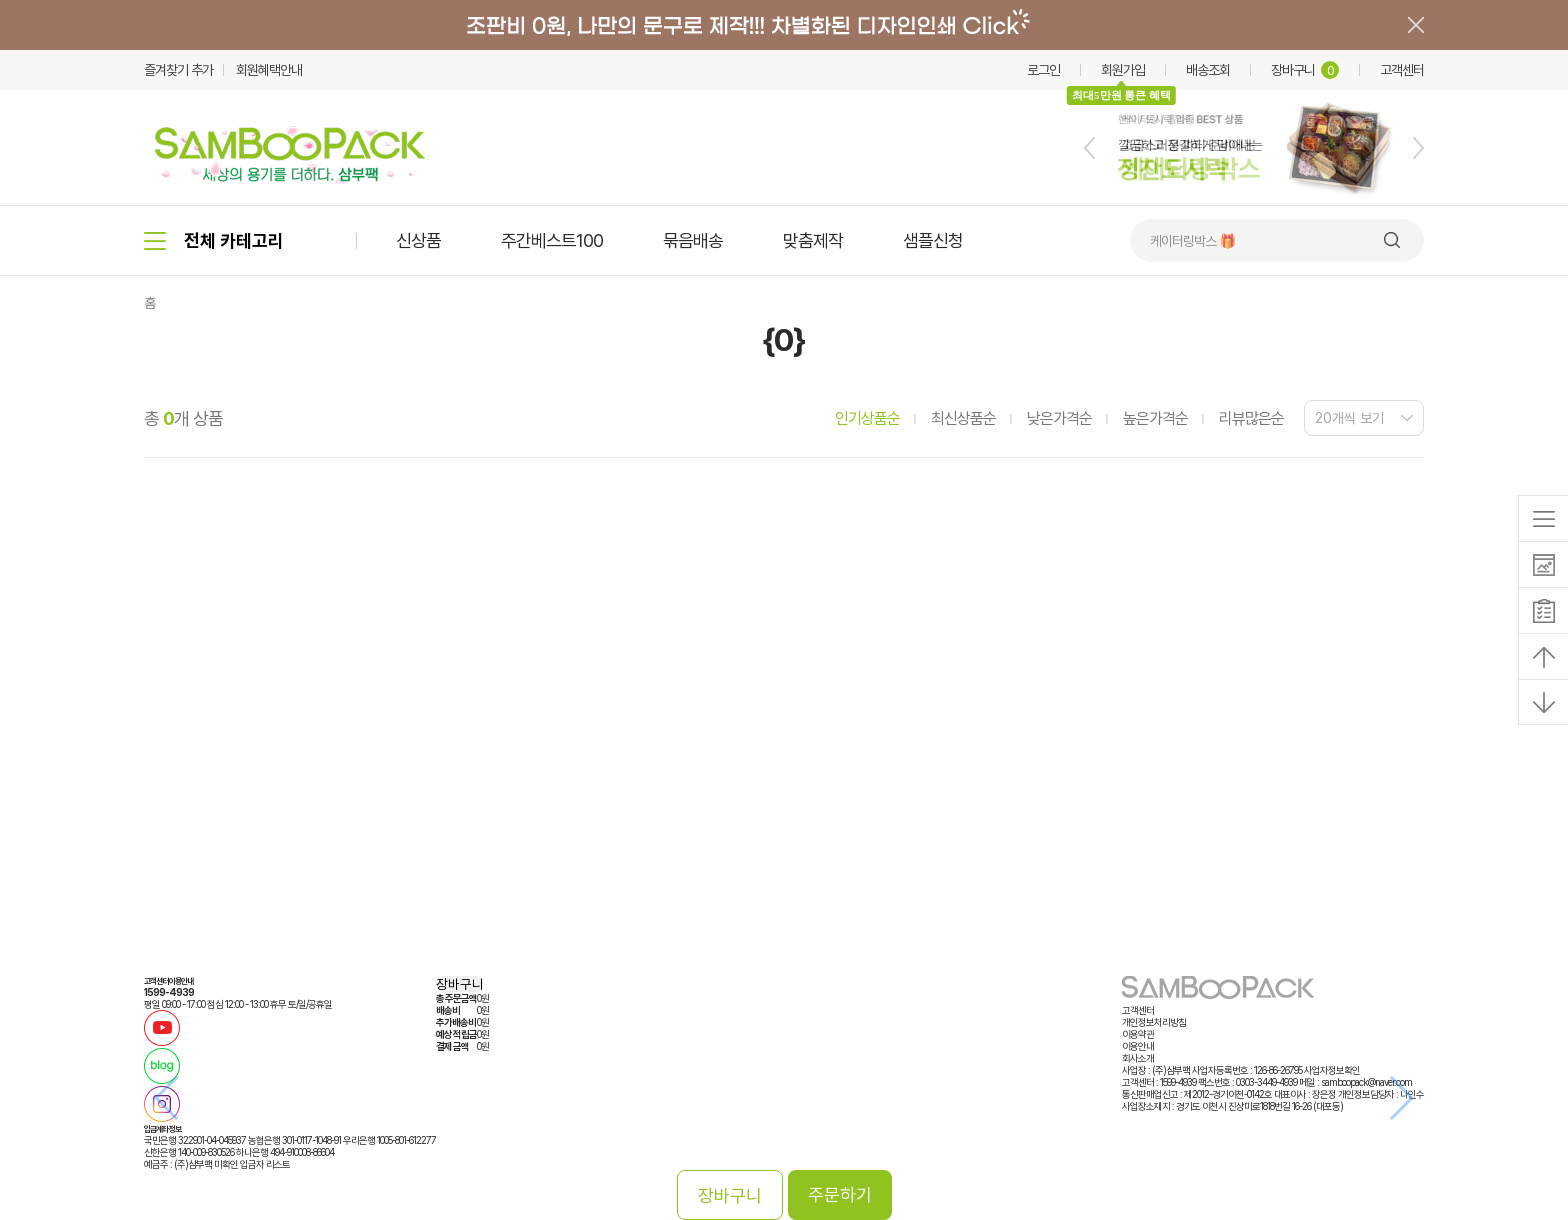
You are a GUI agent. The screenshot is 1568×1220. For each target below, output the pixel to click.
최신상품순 (963, 418)
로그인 (1043, 70)
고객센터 (1402, 70)
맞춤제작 (813, 240)
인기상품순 (867, 418)
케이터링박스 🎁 (1192, 241)
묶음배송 (693, 240)
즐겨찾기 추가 (178, 70)
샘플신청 (933, 240)
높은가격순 (1155, 418)
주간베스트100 (552, 240)
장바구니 (1305, 70)
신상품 (418, 240)
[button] (1089, 148)
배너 (784, 25)
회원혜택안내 (269, 70)
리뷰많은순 (1251, 418)
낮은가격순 (1059, 418)
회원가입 (1123, 70)
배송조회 (1208, 70)
